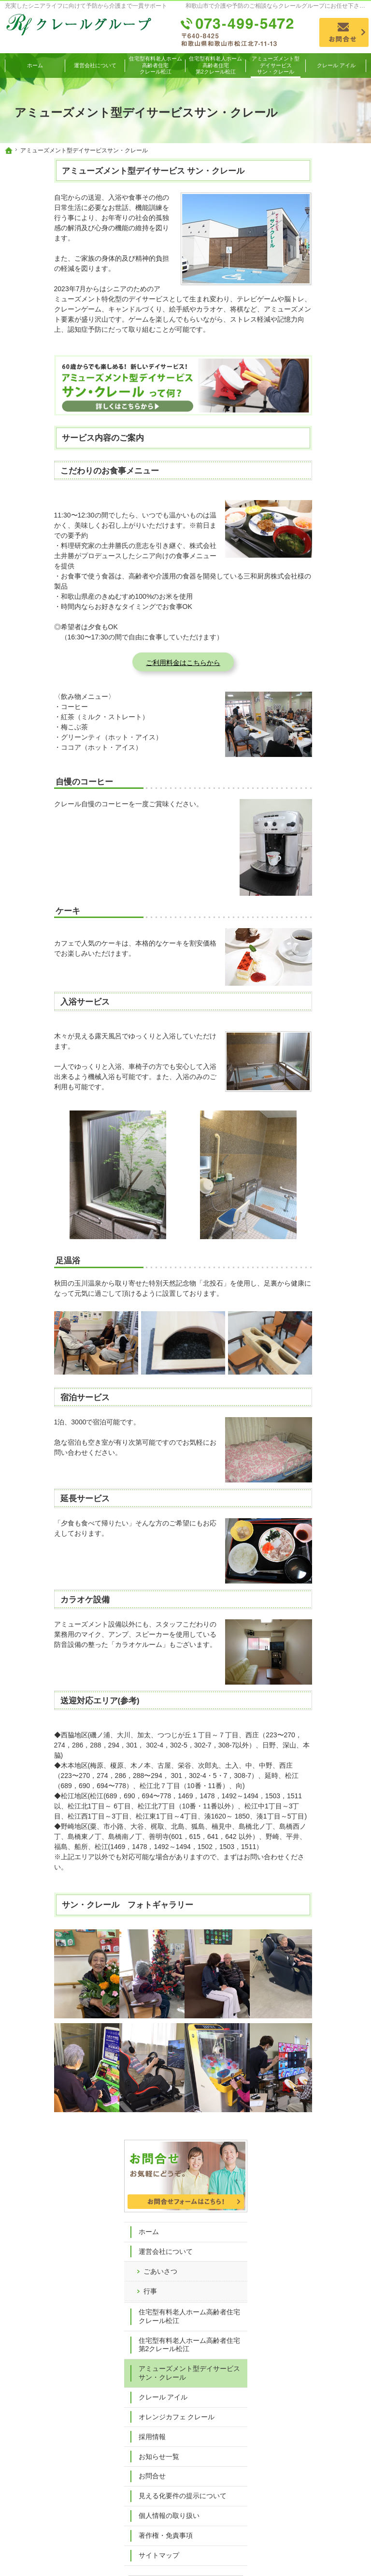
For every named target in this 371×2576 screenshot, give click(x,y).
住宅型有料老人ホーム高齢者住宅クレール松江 (326, 319)
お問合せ (305, 508)
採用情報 (305, 469)
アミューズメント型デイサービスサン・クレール (326, 392)
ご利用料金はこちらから (134, 662)
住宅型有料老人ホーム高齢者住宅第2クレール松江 (326, 355)
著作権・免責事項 (319, 576)
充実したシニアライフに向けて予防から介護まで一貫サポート (86, 5)
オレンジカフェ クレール (327, 444)
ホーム (302, 230)
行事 (304, 289)
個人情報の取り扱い (322, 556)
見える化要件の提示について (326, 532)
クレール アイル (317, 420)
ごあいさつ (314, 269)
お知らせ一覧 (312, 488)
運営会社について (319, 249)
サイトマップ (312, 596)
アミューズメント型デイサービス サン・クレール (104, 171)
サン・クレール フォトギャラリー (78, 1905)
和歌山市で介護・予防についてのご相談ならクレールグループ (212, 2553)
